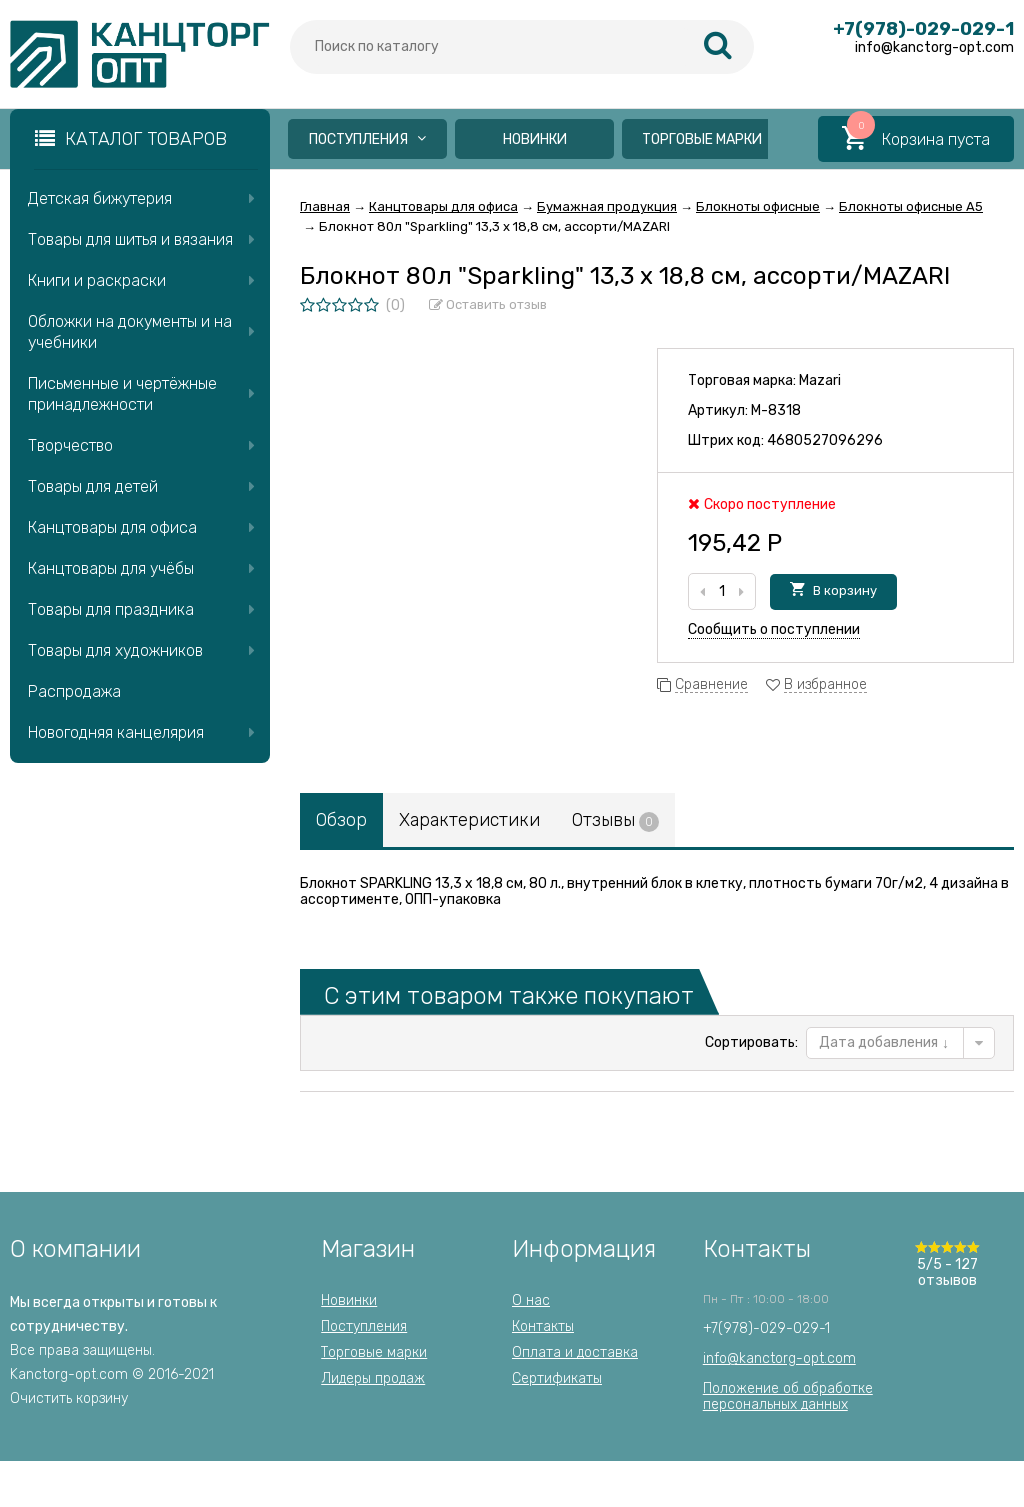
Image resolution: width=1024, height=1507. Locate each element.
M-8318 (776, 410)
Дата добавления (884, 1042)
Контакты (543, 1326)
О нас (531, 1300)
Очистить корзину (69, 1398)
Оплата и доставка (575, 1352)
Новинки (535, 139)
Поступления (367, 139)
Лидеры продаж (373, 1378)
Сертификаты (557, 1378)
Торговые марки (702, 139)
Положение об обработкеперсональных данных (788, 1396)
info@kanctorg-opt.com (779, 1358)
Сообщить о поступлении (774, 629)
